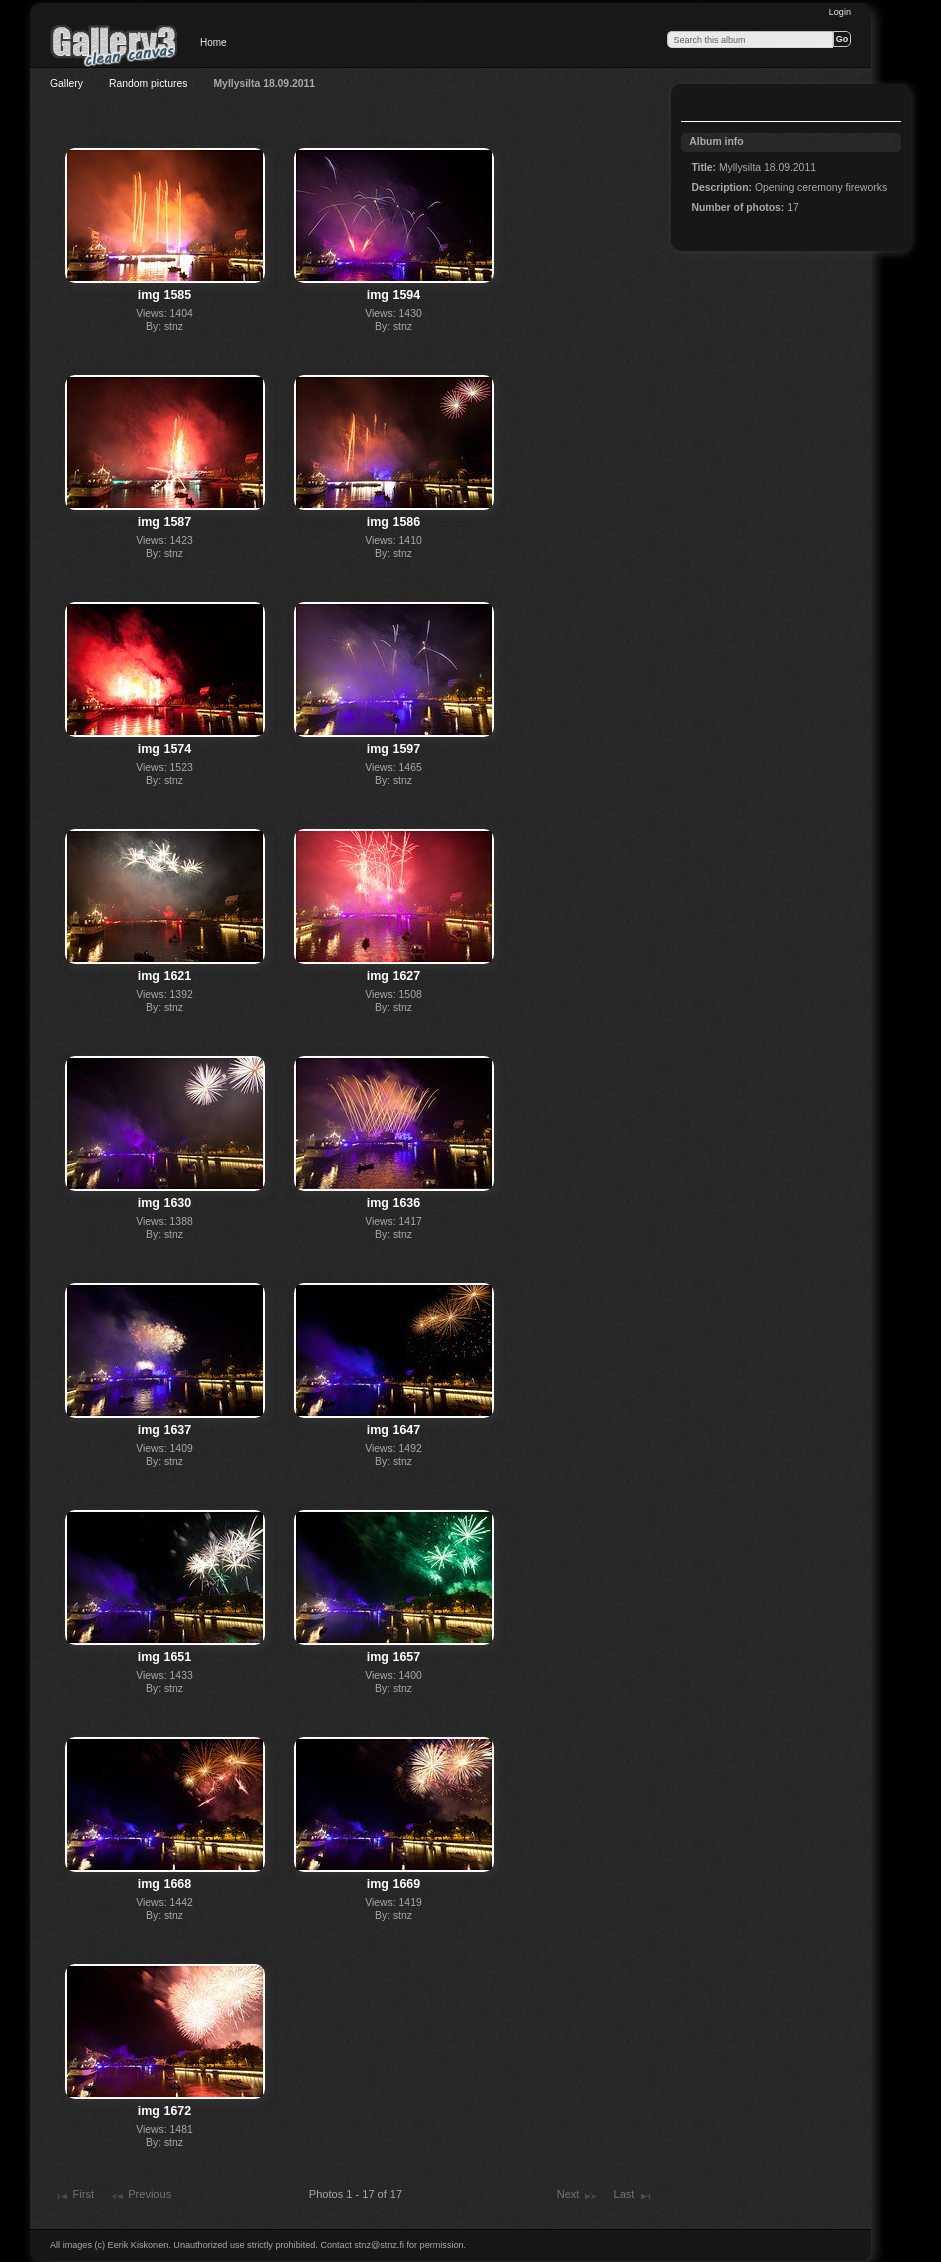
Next (577, 2196)
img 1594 (393, 295)
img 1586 (393, 522)
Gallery (66, 83)
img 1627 (393, 976)
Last (632, 2196)
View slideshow (702, 105)
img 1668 (164, 1884)
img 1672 (164, 2111)
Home (213, 42)
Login (840, 12)
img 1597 (393, 749)
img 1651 (164, 1657)
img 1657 (393, 1657)
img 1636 (393, 1203)
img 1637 (164, 1430)
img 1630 (164, 1203)
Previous (140, 2196)
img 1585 (164, 295)
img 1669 (393, 1884)
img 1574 (164, 749)
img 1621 (164, 976)
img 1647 (393, 1430)
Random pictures (148, 83)
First (74, 2196)
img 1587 (164, 522)
